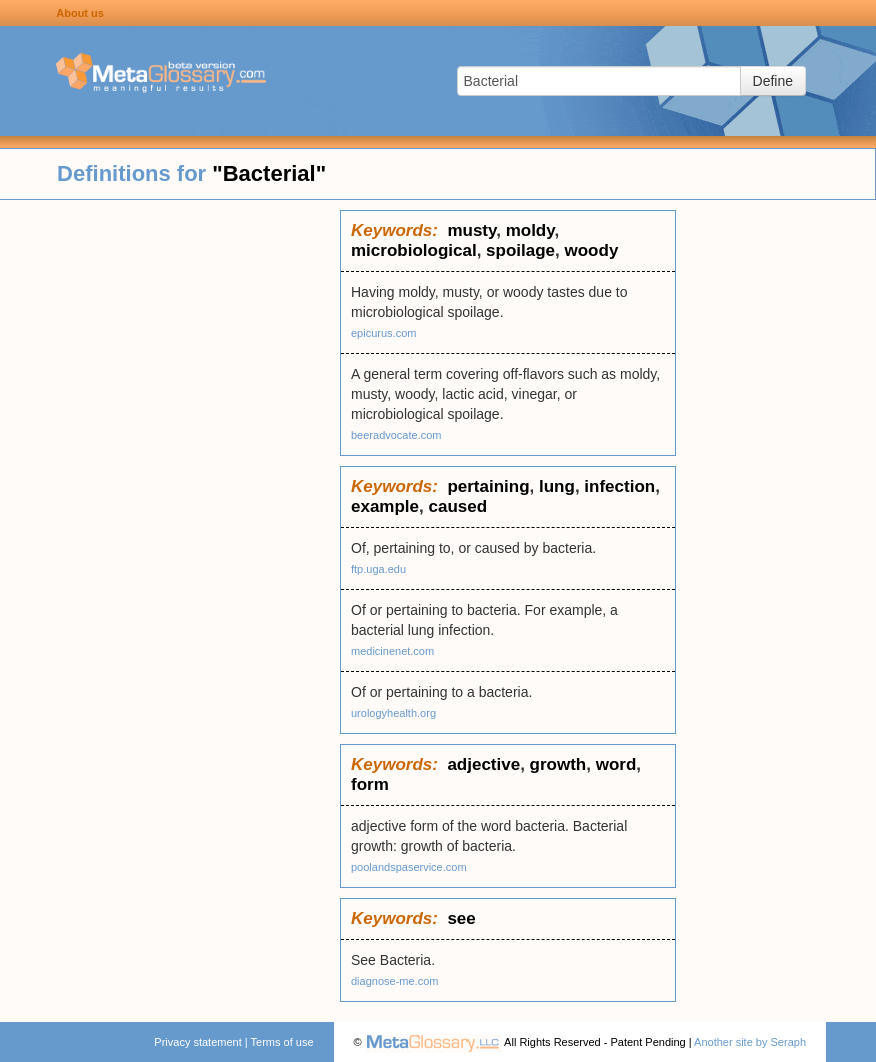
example (385, 506)
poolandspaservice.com (409, 867)
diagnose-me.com (394, 981)
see (461, 918)
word (616, 764)
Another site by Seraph (750, 1042)
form (370, 784)
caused (458, 506)
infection (619, 486)
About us (80, 13)
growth (558, 764)
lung (557, 486)
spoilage (520, 250)
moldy (530, 230)
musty (471, 230)
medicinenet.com (392, 651)
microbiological (414, 250)
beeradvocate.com (396, 435)
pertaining (488, 486)
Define (773, 81)
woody (592, 250)
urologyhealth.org (393, 713)
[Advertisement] (170, 510)
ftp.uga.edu (378, 569)
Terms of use (282, 1042)
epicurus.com (383, 333)
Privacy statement (197, 1042)
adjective (483, 764)
